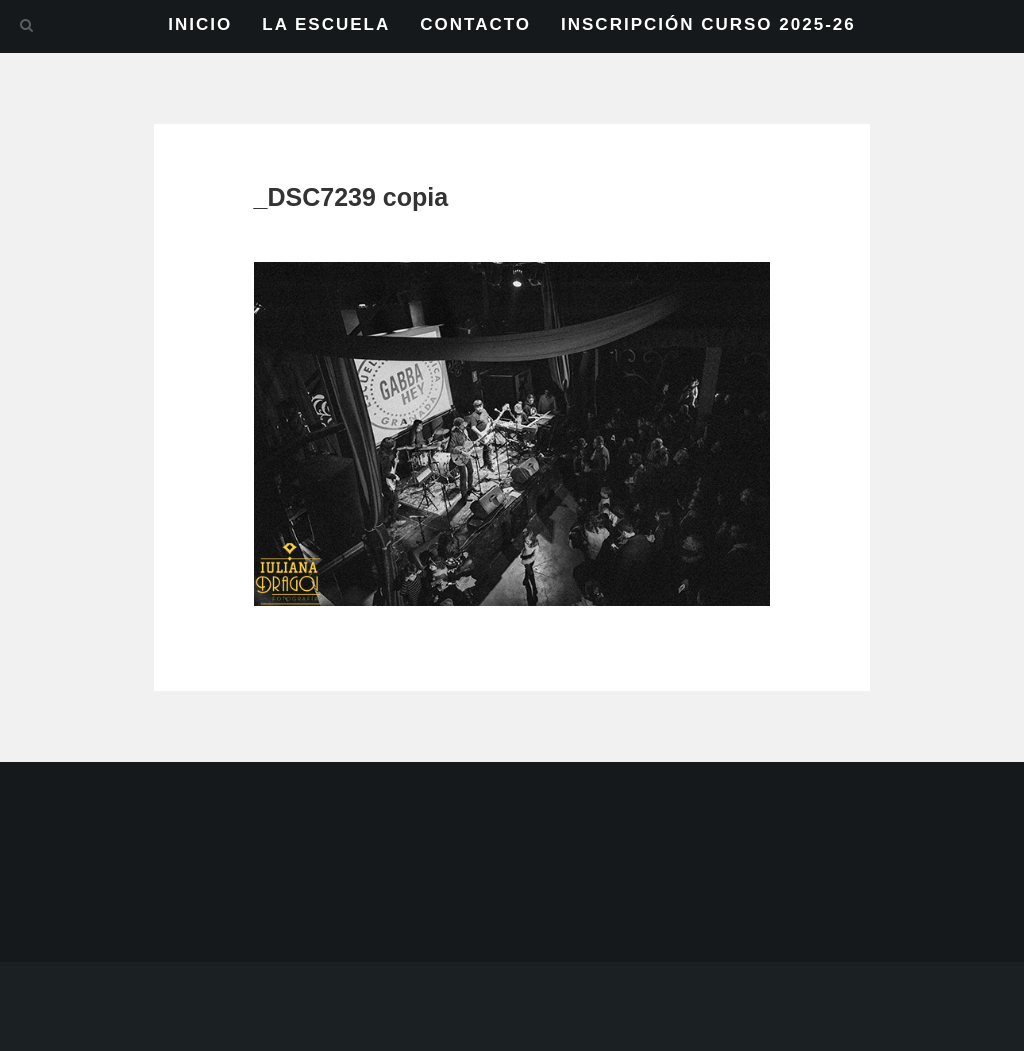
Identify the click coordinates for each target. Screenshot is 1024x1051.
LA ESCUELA (326, 24)
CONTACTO (475, 24)
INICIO (200, 24)
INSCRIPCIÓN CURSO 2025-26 (708, 24)
